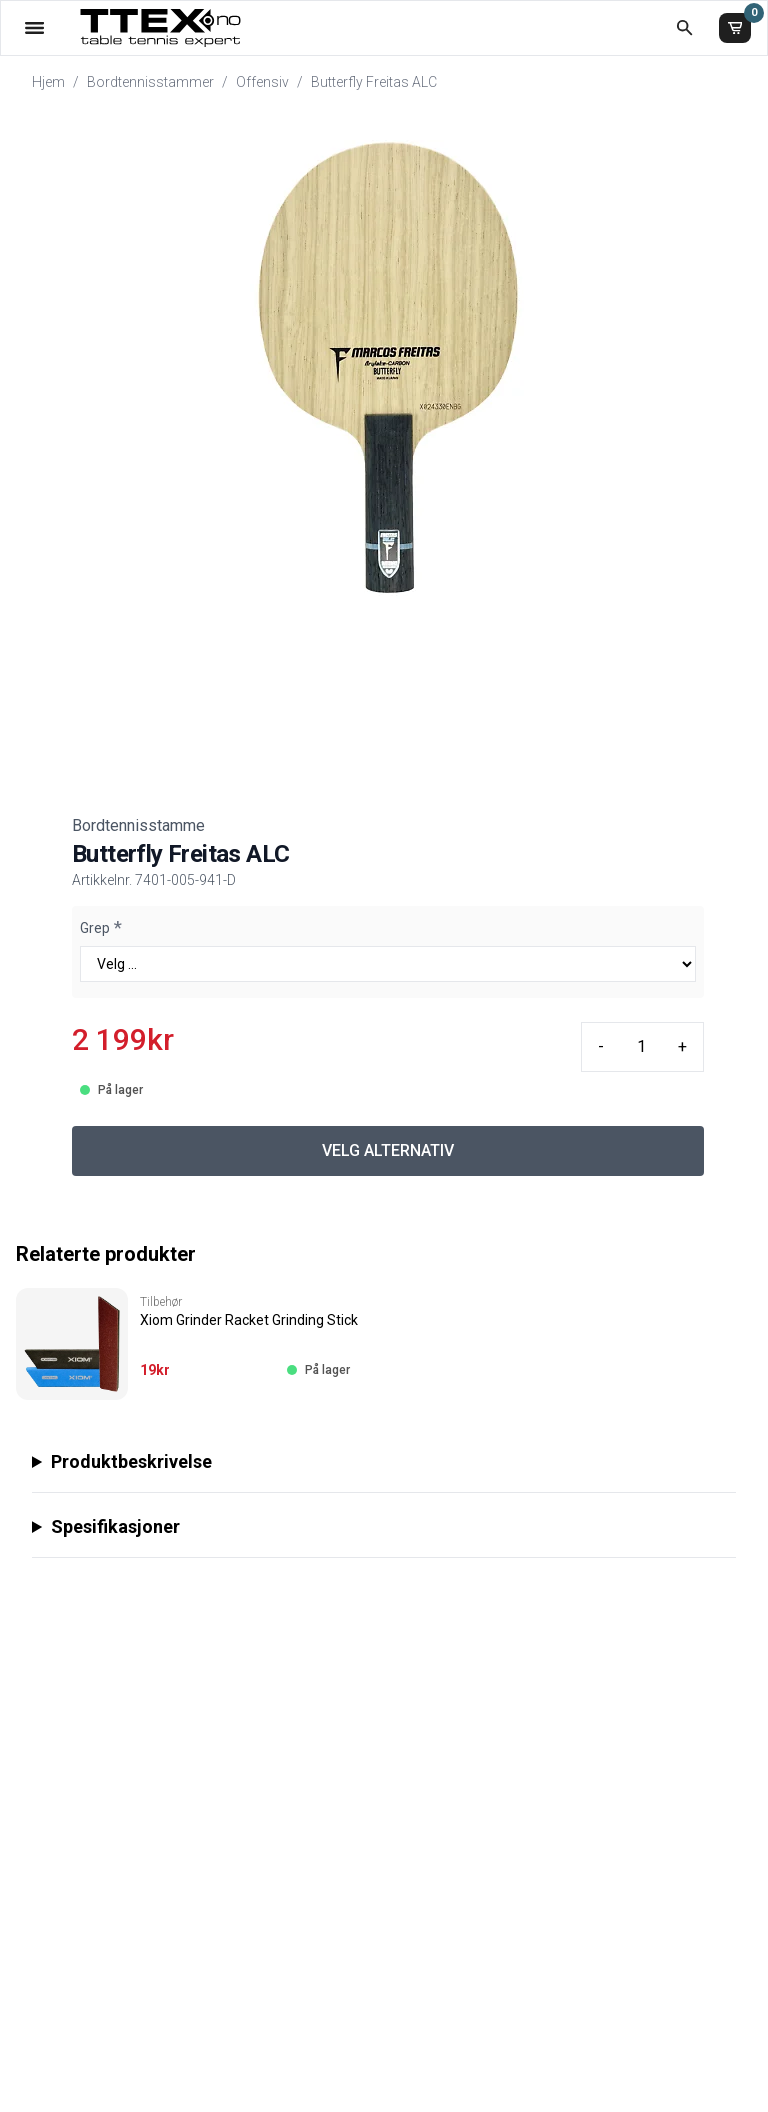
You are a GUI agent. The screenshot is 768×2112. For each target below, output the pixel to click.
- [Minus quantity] (601, 1046)
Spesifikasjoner (115, 1526)
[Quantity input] (641, 1047)
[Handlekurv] (735, 28)
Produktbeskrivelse (131, 1461)
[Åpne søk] (684, 27)
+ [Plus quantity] (682, 1046)
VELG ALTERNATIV (388, 1150)
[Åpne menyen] (34, 27)
